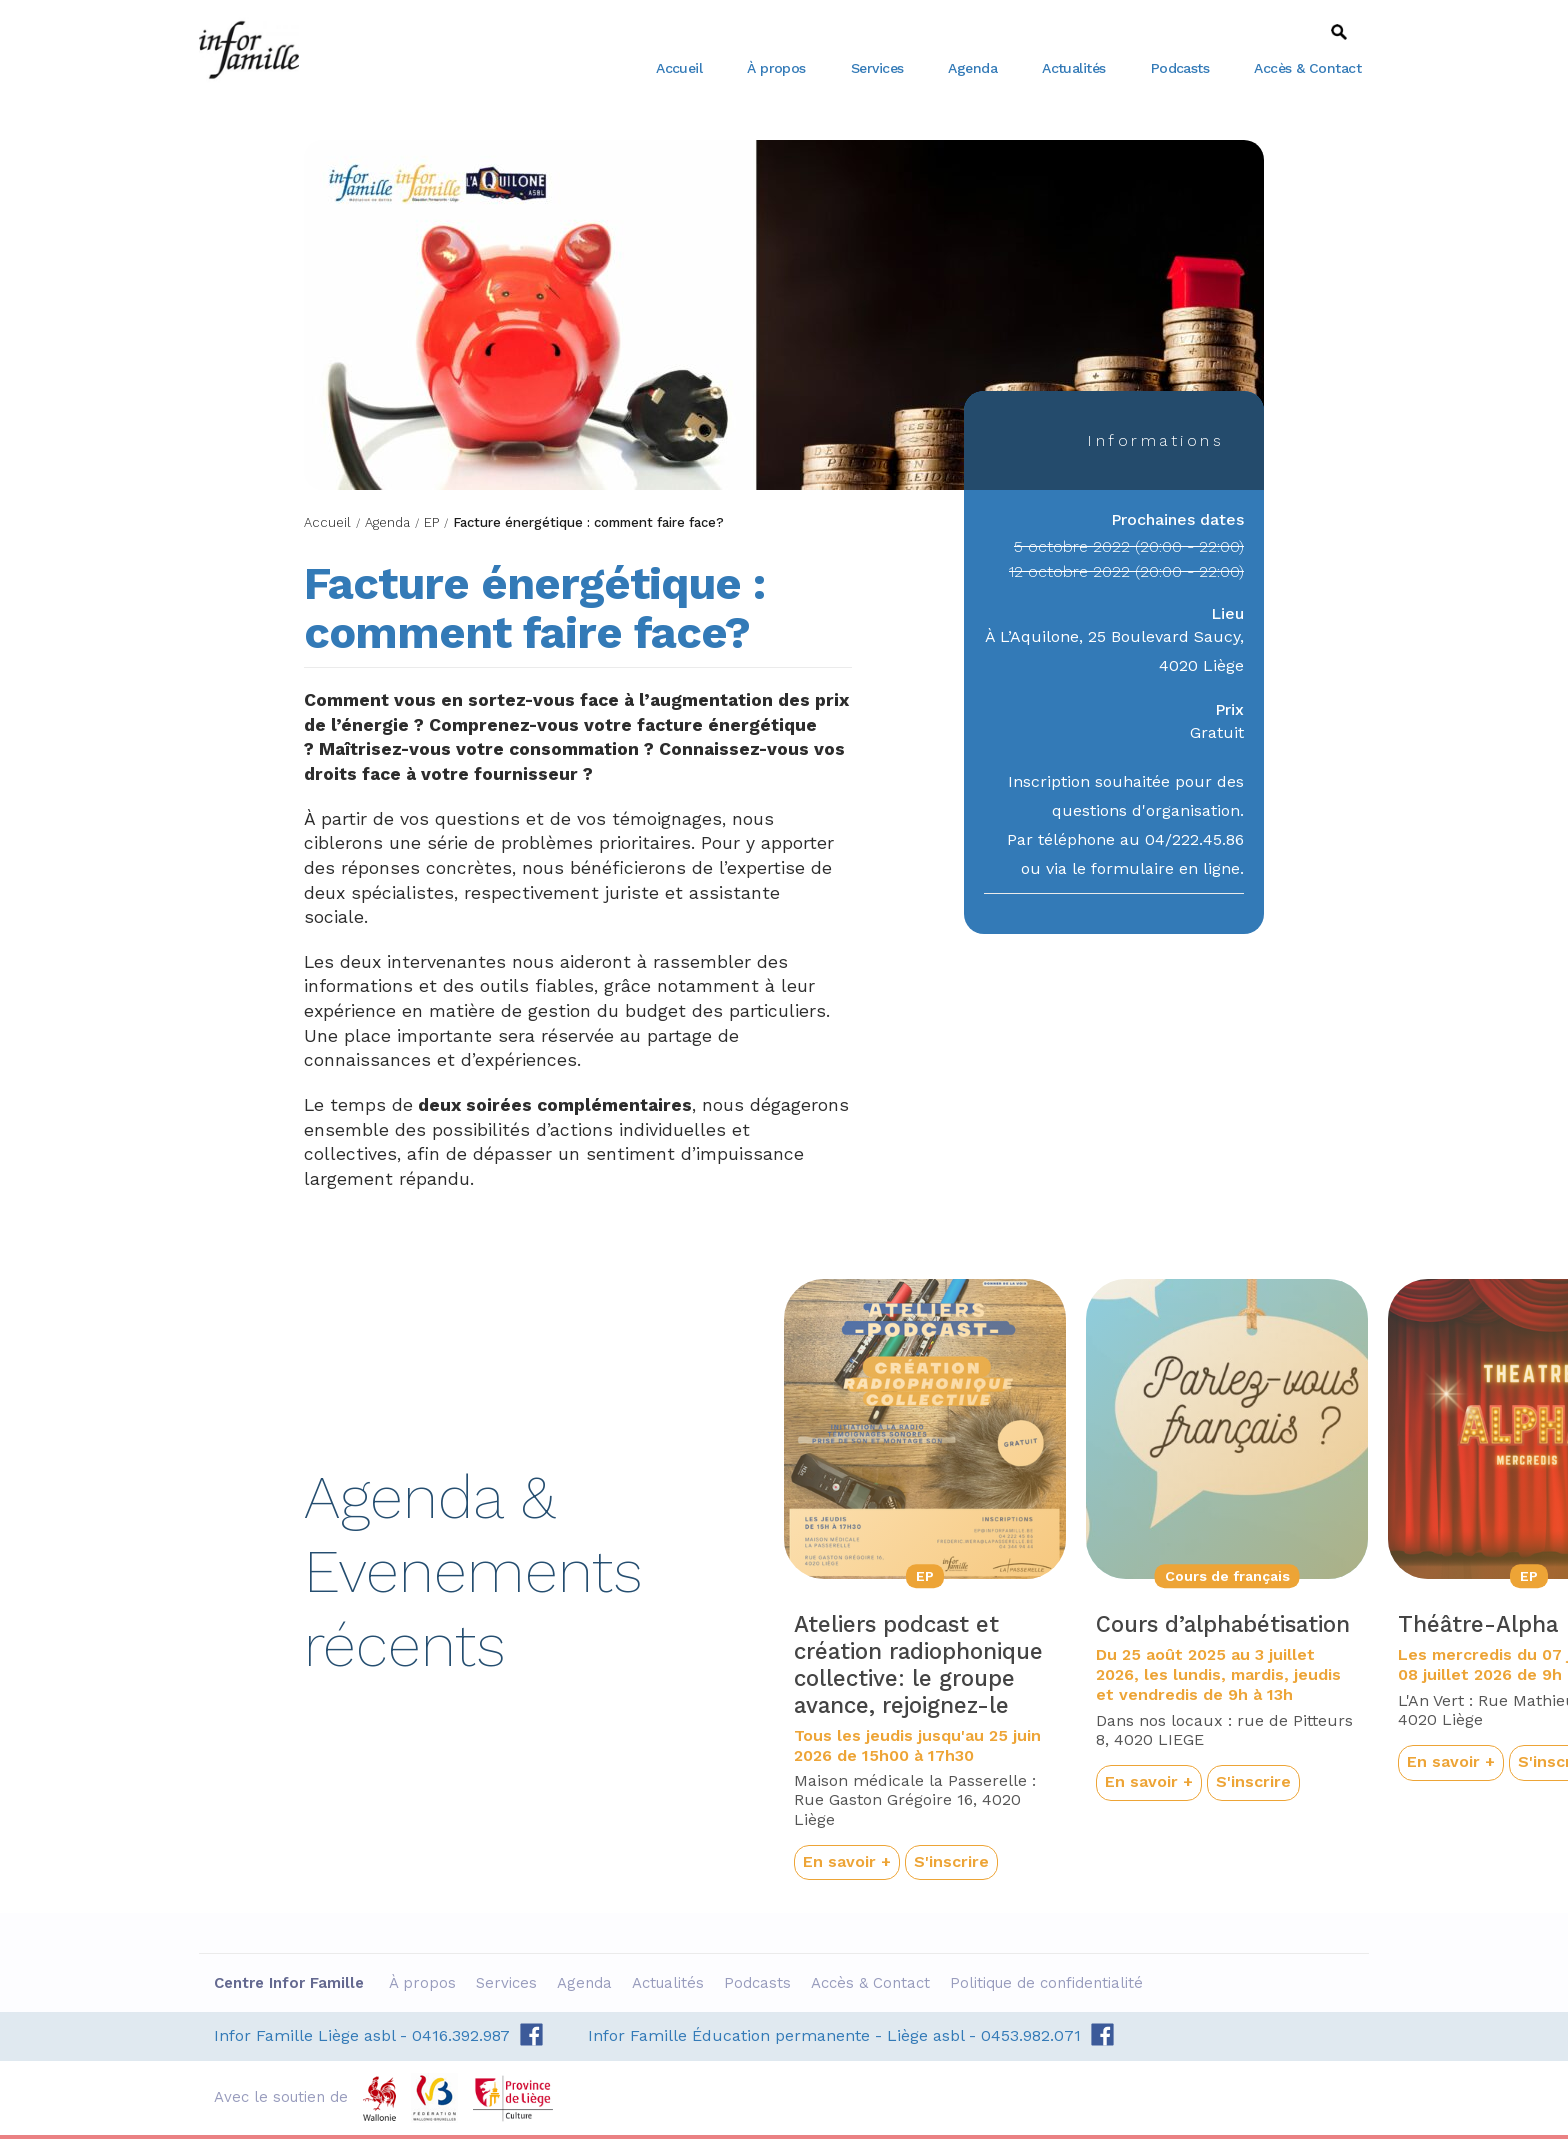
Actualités (1074, 68)
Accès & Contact (1307, 68)
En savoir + (847, 1861)
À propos (776, 68)
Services (877, 68)
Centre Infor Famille (249, 50)
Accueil (679, 68)
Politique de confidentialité (1049, 1983)
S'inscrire (951, 1861)
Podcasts (1180, 68)
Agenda (972, 68)
